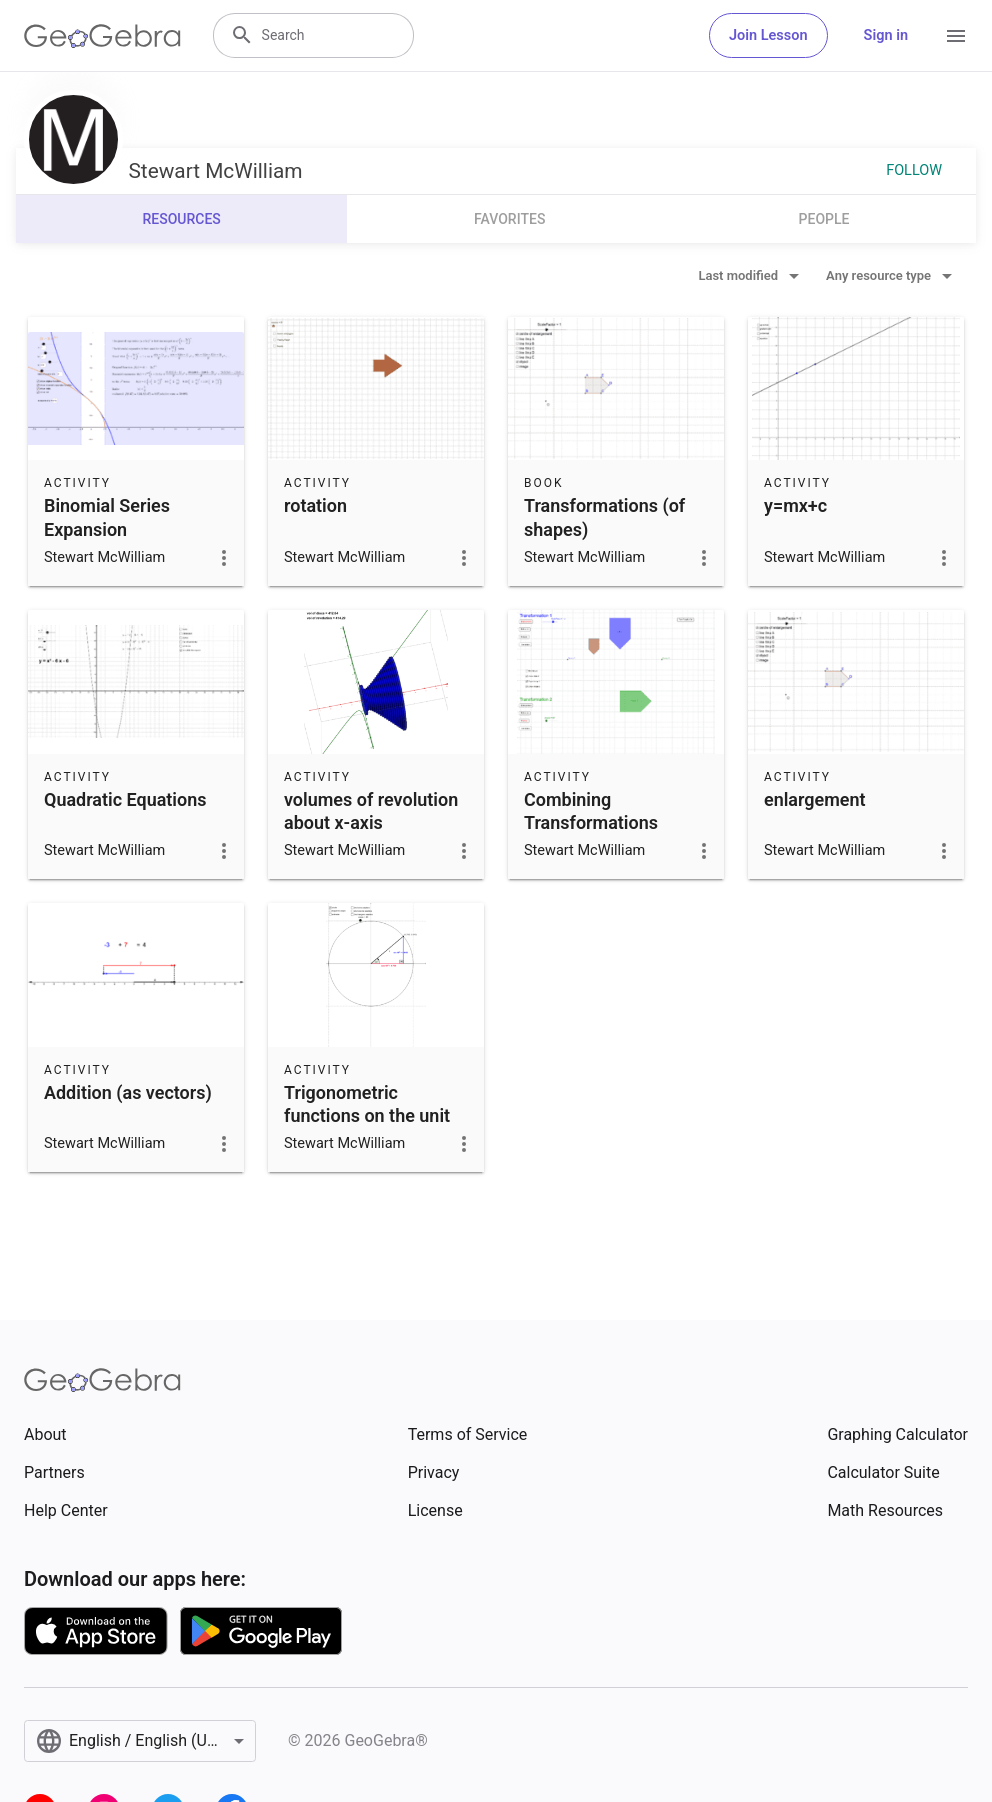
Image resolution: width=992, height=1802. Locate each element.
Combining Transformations (591, 811)
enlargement (815, 799)
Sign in (886, 35)
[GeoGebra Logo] (102, 36)
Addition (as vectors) (128, 1092)
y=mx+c (795, 505)
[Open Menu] (956, 36)
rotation (315, 505)
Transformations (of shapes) (604, 517)
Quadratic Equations (125, 799)
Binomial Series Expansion (107, 517)
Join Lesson (768, 35)
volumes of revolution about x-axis (371, 811)
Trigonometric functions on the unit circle (367, 1115)
